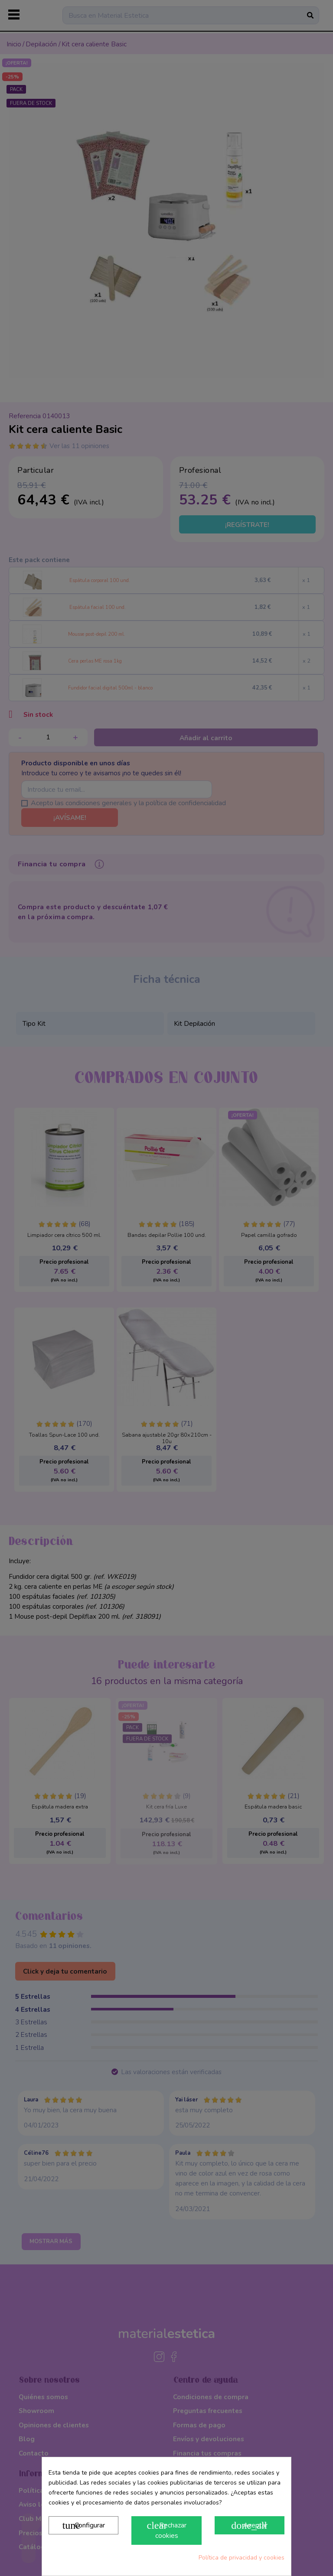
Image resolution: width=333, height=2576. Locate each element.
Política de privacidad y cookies (241, 2557)
